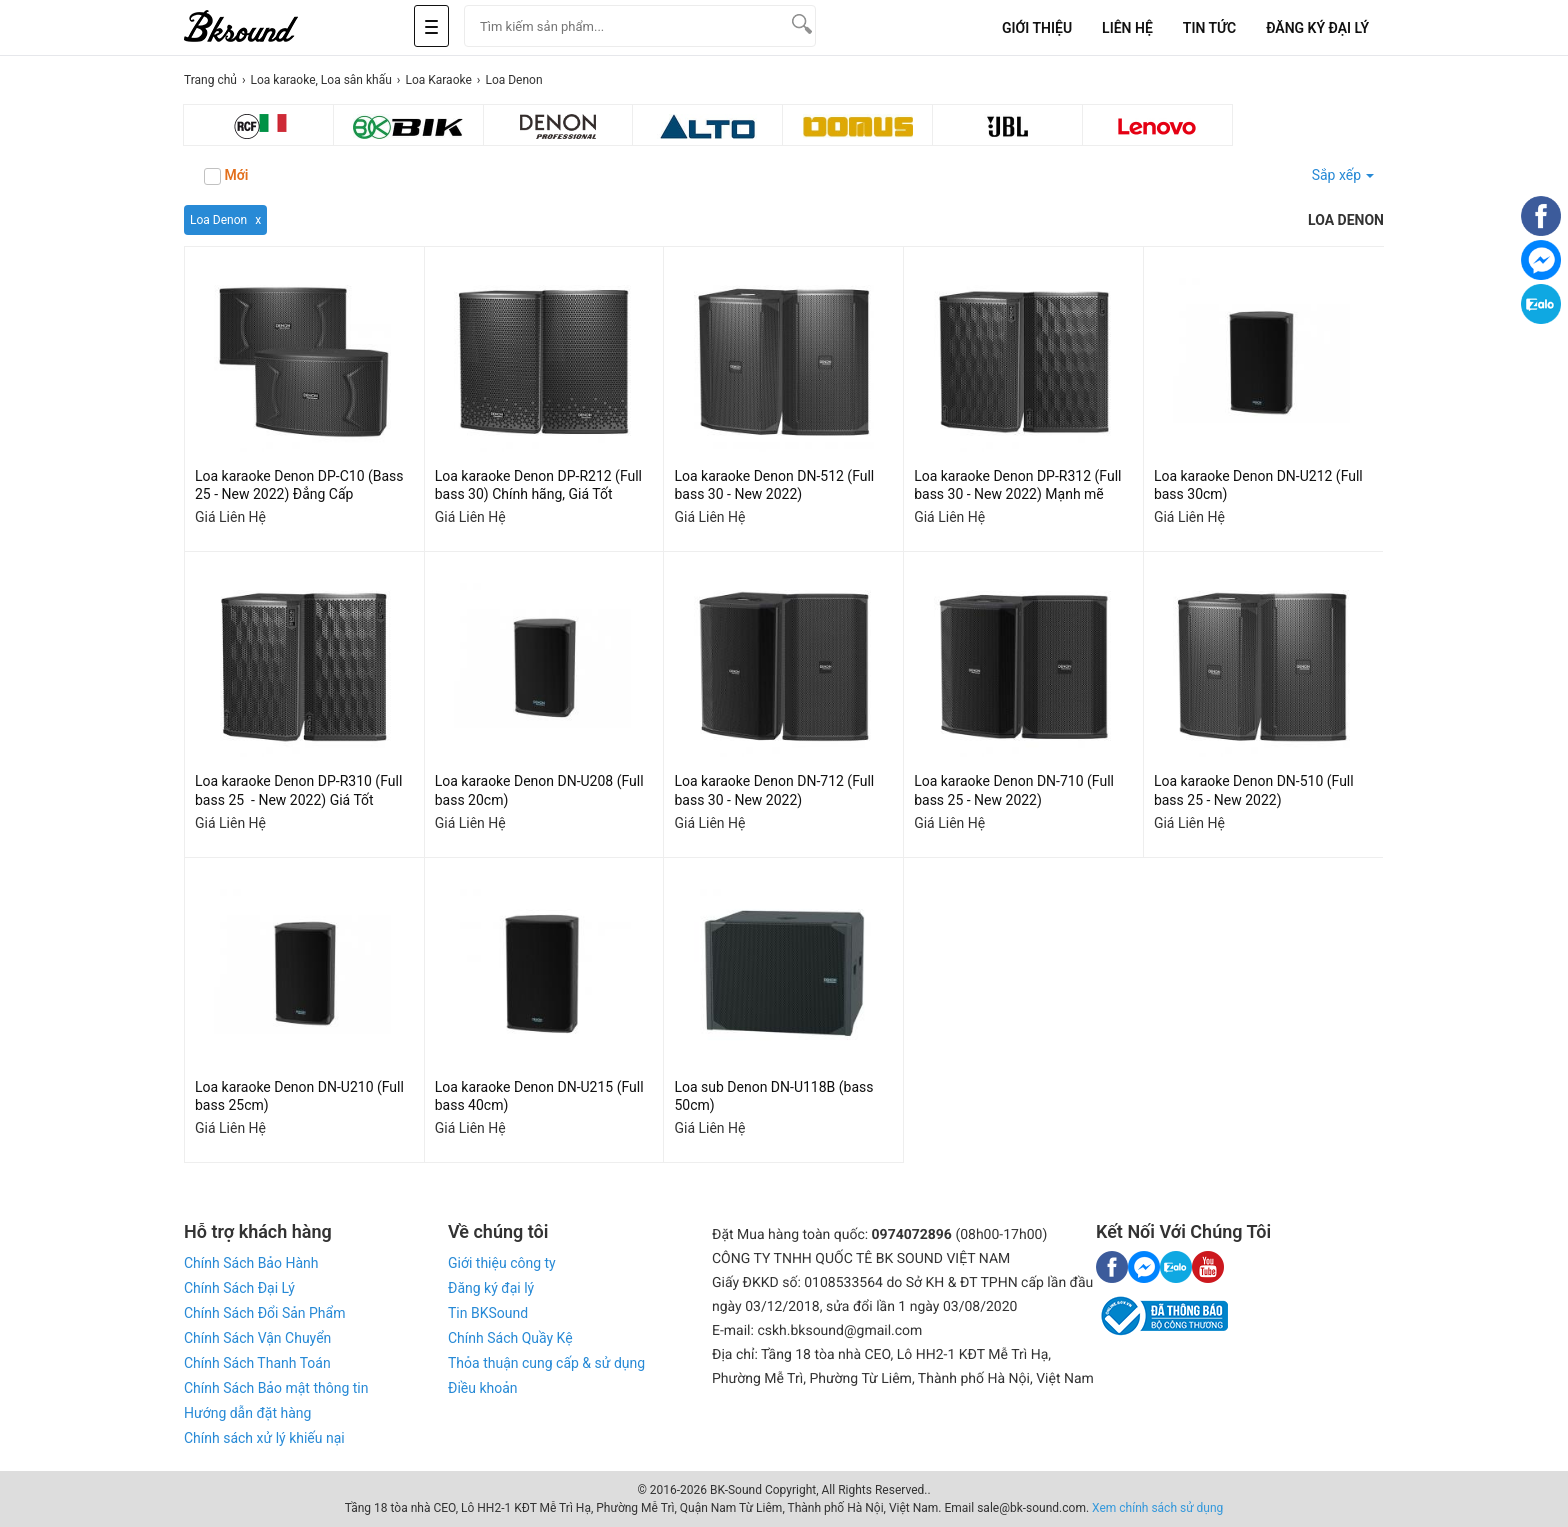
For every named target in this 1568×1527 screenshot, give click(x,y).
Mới (226, 176)
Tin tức (1209, 28)
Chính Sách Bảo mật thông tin (276, 1388)
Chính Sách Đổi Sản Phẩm (264, 1313)
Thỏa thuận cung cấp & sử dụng (546, 1363)
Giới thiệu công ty (502, 1263)
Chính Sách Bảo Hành (251, 1263)
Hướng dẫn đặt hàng (247, 1413)
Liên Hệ (1127, 28)
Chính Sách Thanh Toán (257, 1363)
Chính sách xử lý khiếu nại (264, 1438)
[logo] (264, 27)
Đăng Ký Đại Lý (1317, 28)
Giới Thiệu (1037, 28)
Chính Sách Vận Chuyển (257, 1338)
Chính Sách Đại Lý (239, 1288)
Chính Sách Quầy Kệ (510, 1338)
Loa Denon (218, 220)
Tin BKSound (488, 1313)
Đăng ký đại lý (491, 1288)
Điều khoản (483, 1388)
